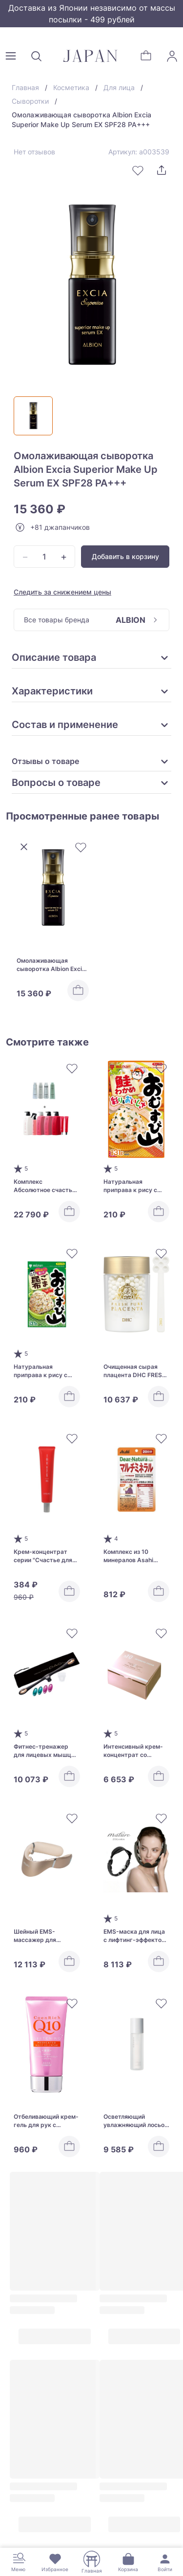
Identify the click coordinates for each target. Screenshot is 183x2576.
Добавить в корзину (125, 556)
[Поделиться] (161, 170)
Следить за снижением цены (62, 592)
